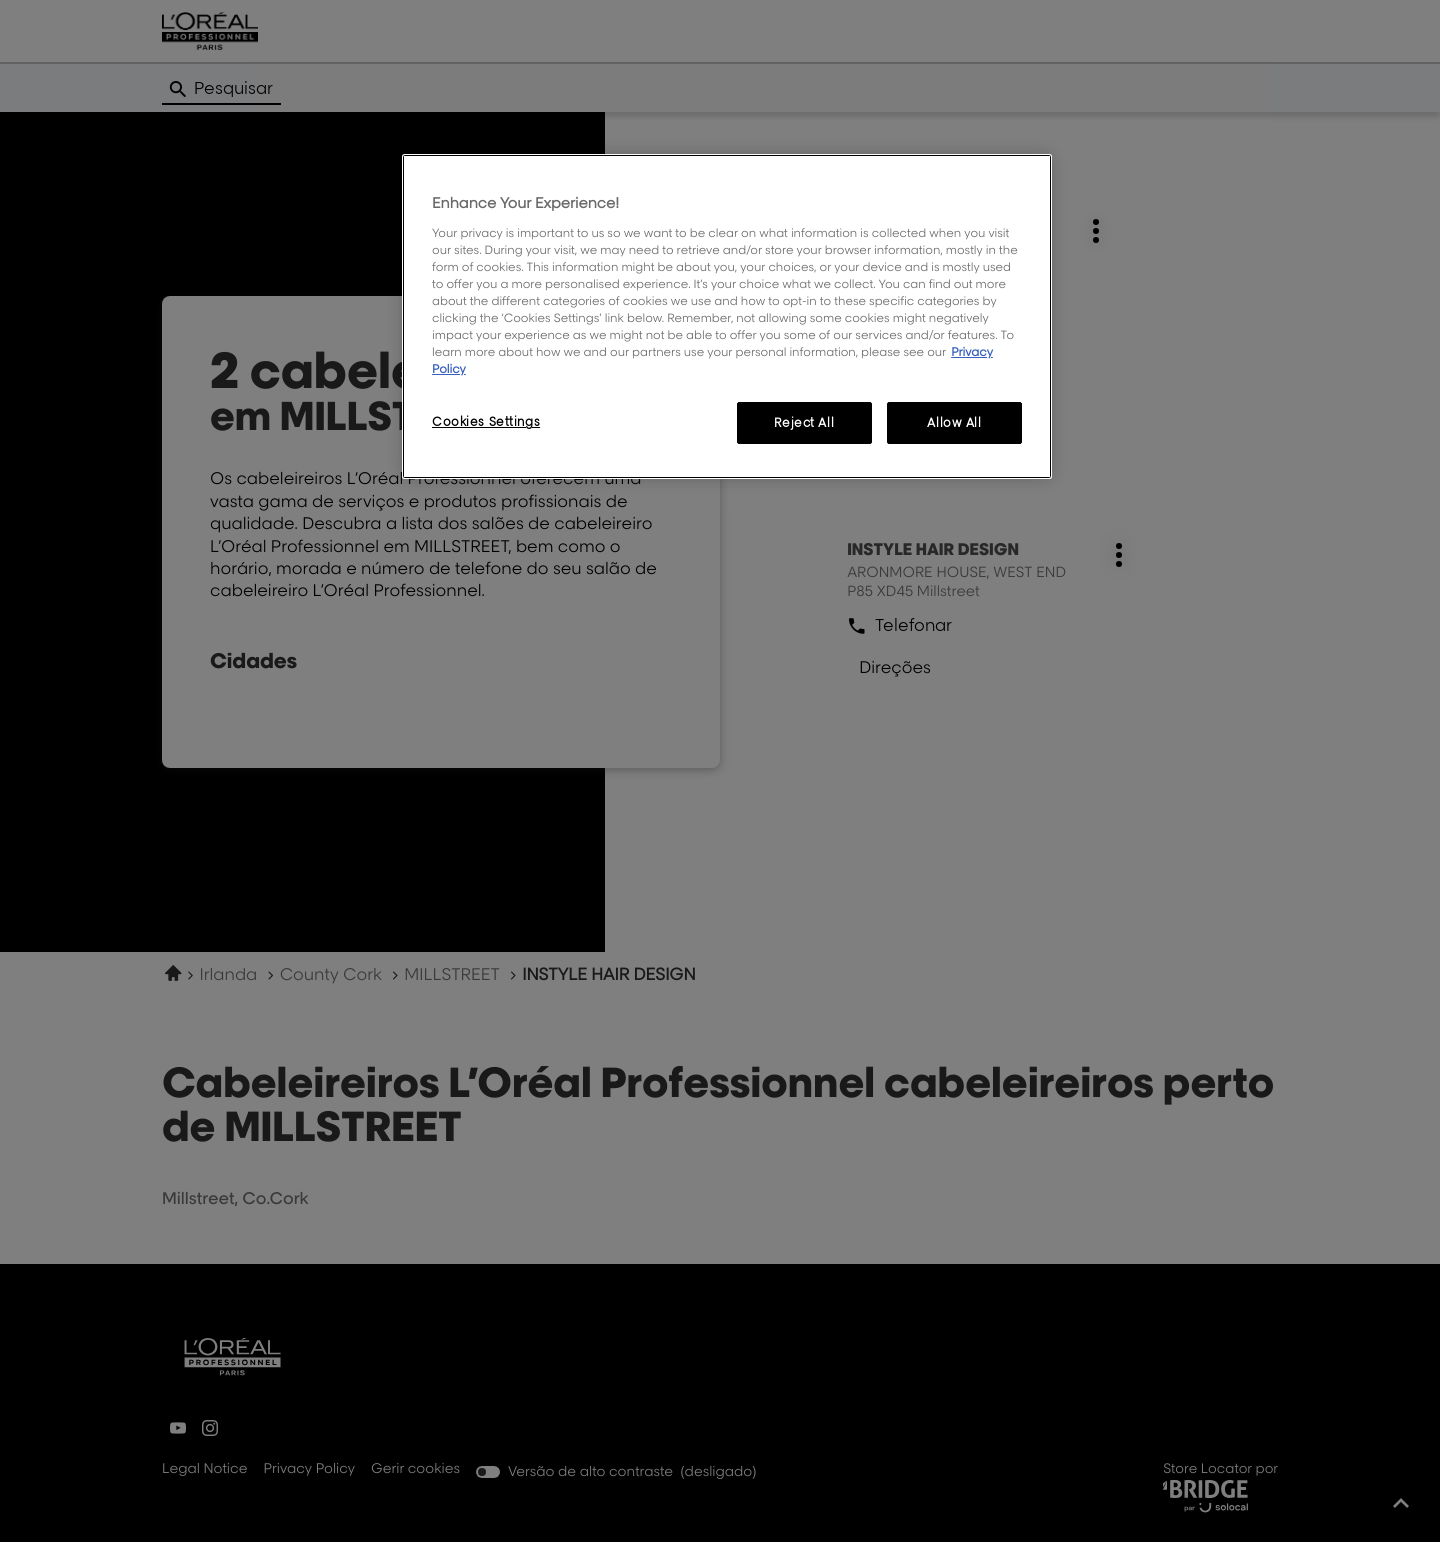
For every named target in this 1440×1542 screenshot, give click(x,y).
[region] (727, 316)
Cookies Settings (486, 421)
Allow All (954, 422)
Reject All (804, 422)
